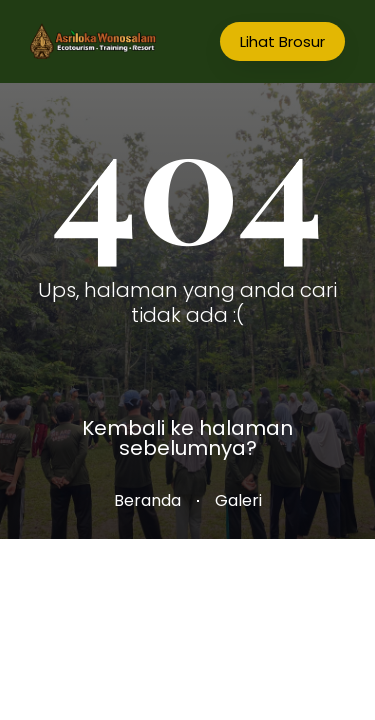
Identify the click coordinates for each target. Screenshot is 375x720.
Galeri (238, 500)
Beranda (147, 500)
